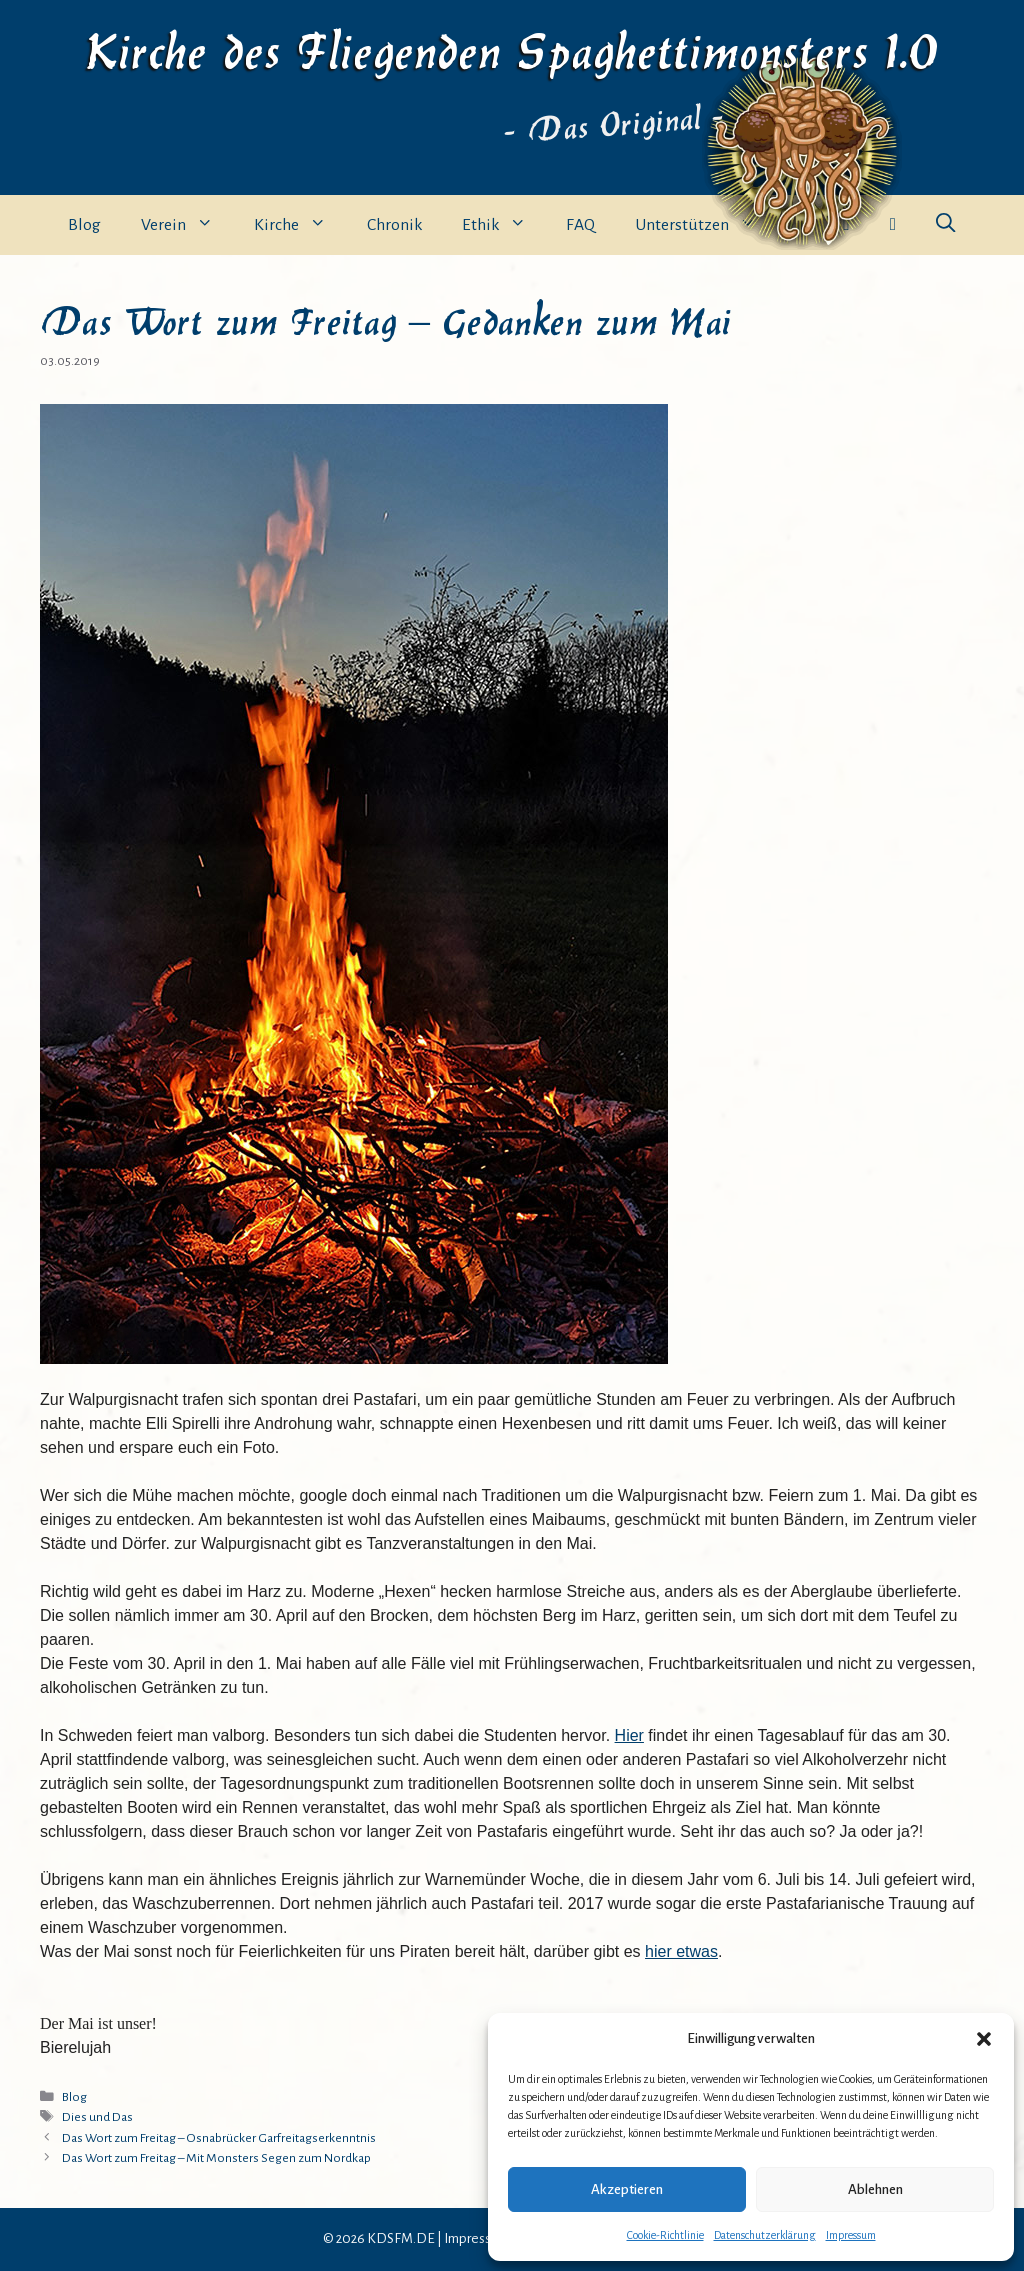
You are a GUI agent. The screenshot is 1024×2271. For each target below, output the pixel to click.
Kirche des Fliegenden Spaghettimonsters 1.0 (512, 48)
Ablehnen (875, 2189)
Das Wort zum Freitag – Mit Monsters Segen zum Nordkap (216, 2158)
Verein (187, 225)
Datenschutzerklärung (765, 2235)
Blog (84, 225)
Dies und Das (97, 2117)
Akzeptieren (627, 2189)
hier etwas (681, 1951)
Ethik (504, 225)
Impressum (851, 2235)
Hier (629, 1735)
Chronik (394, 225)
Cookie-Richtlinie (665, 2235)
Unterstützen (706, 225)
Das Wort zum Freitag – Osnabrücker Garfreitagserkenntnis (219, 2138)
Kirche (300, 225)
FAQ (580, 225)
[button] (984, 2039)
